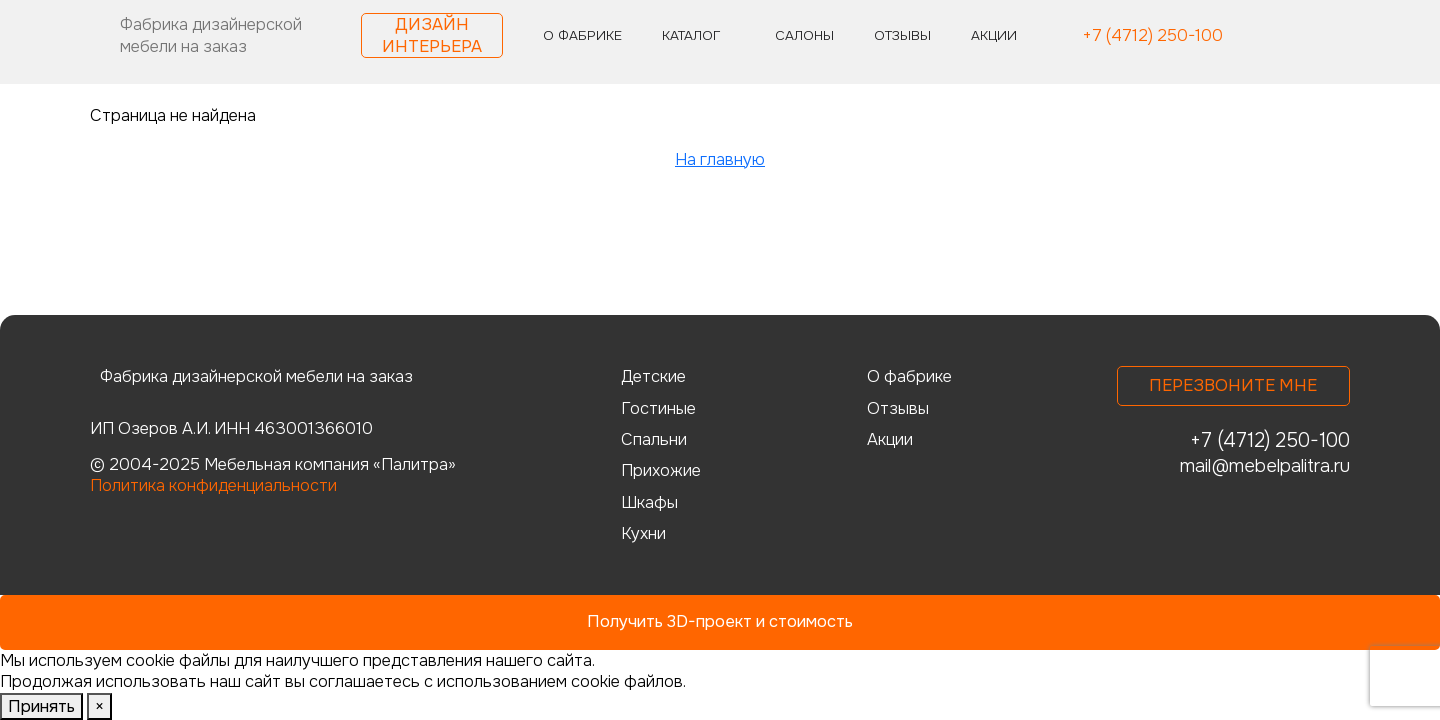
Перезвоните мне (1233, 385)
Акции (994, 35)
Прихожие (661, 470)
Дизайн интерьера (432, 35)
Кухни (643, 533)
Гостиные (658, 408)
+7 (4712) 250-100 (1152, 36)
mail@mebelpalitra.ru (1265, 466)
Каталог (691, 35)
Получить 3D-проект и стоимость (720, 621)
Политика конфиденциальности (213, 485)
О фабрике (582, 35)
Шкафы (649, 502)
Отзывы (902, 35)
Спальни (654, 439)
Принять (41, 706)
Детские (653, 376)
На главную (720, 159)
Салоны (804, 35)
